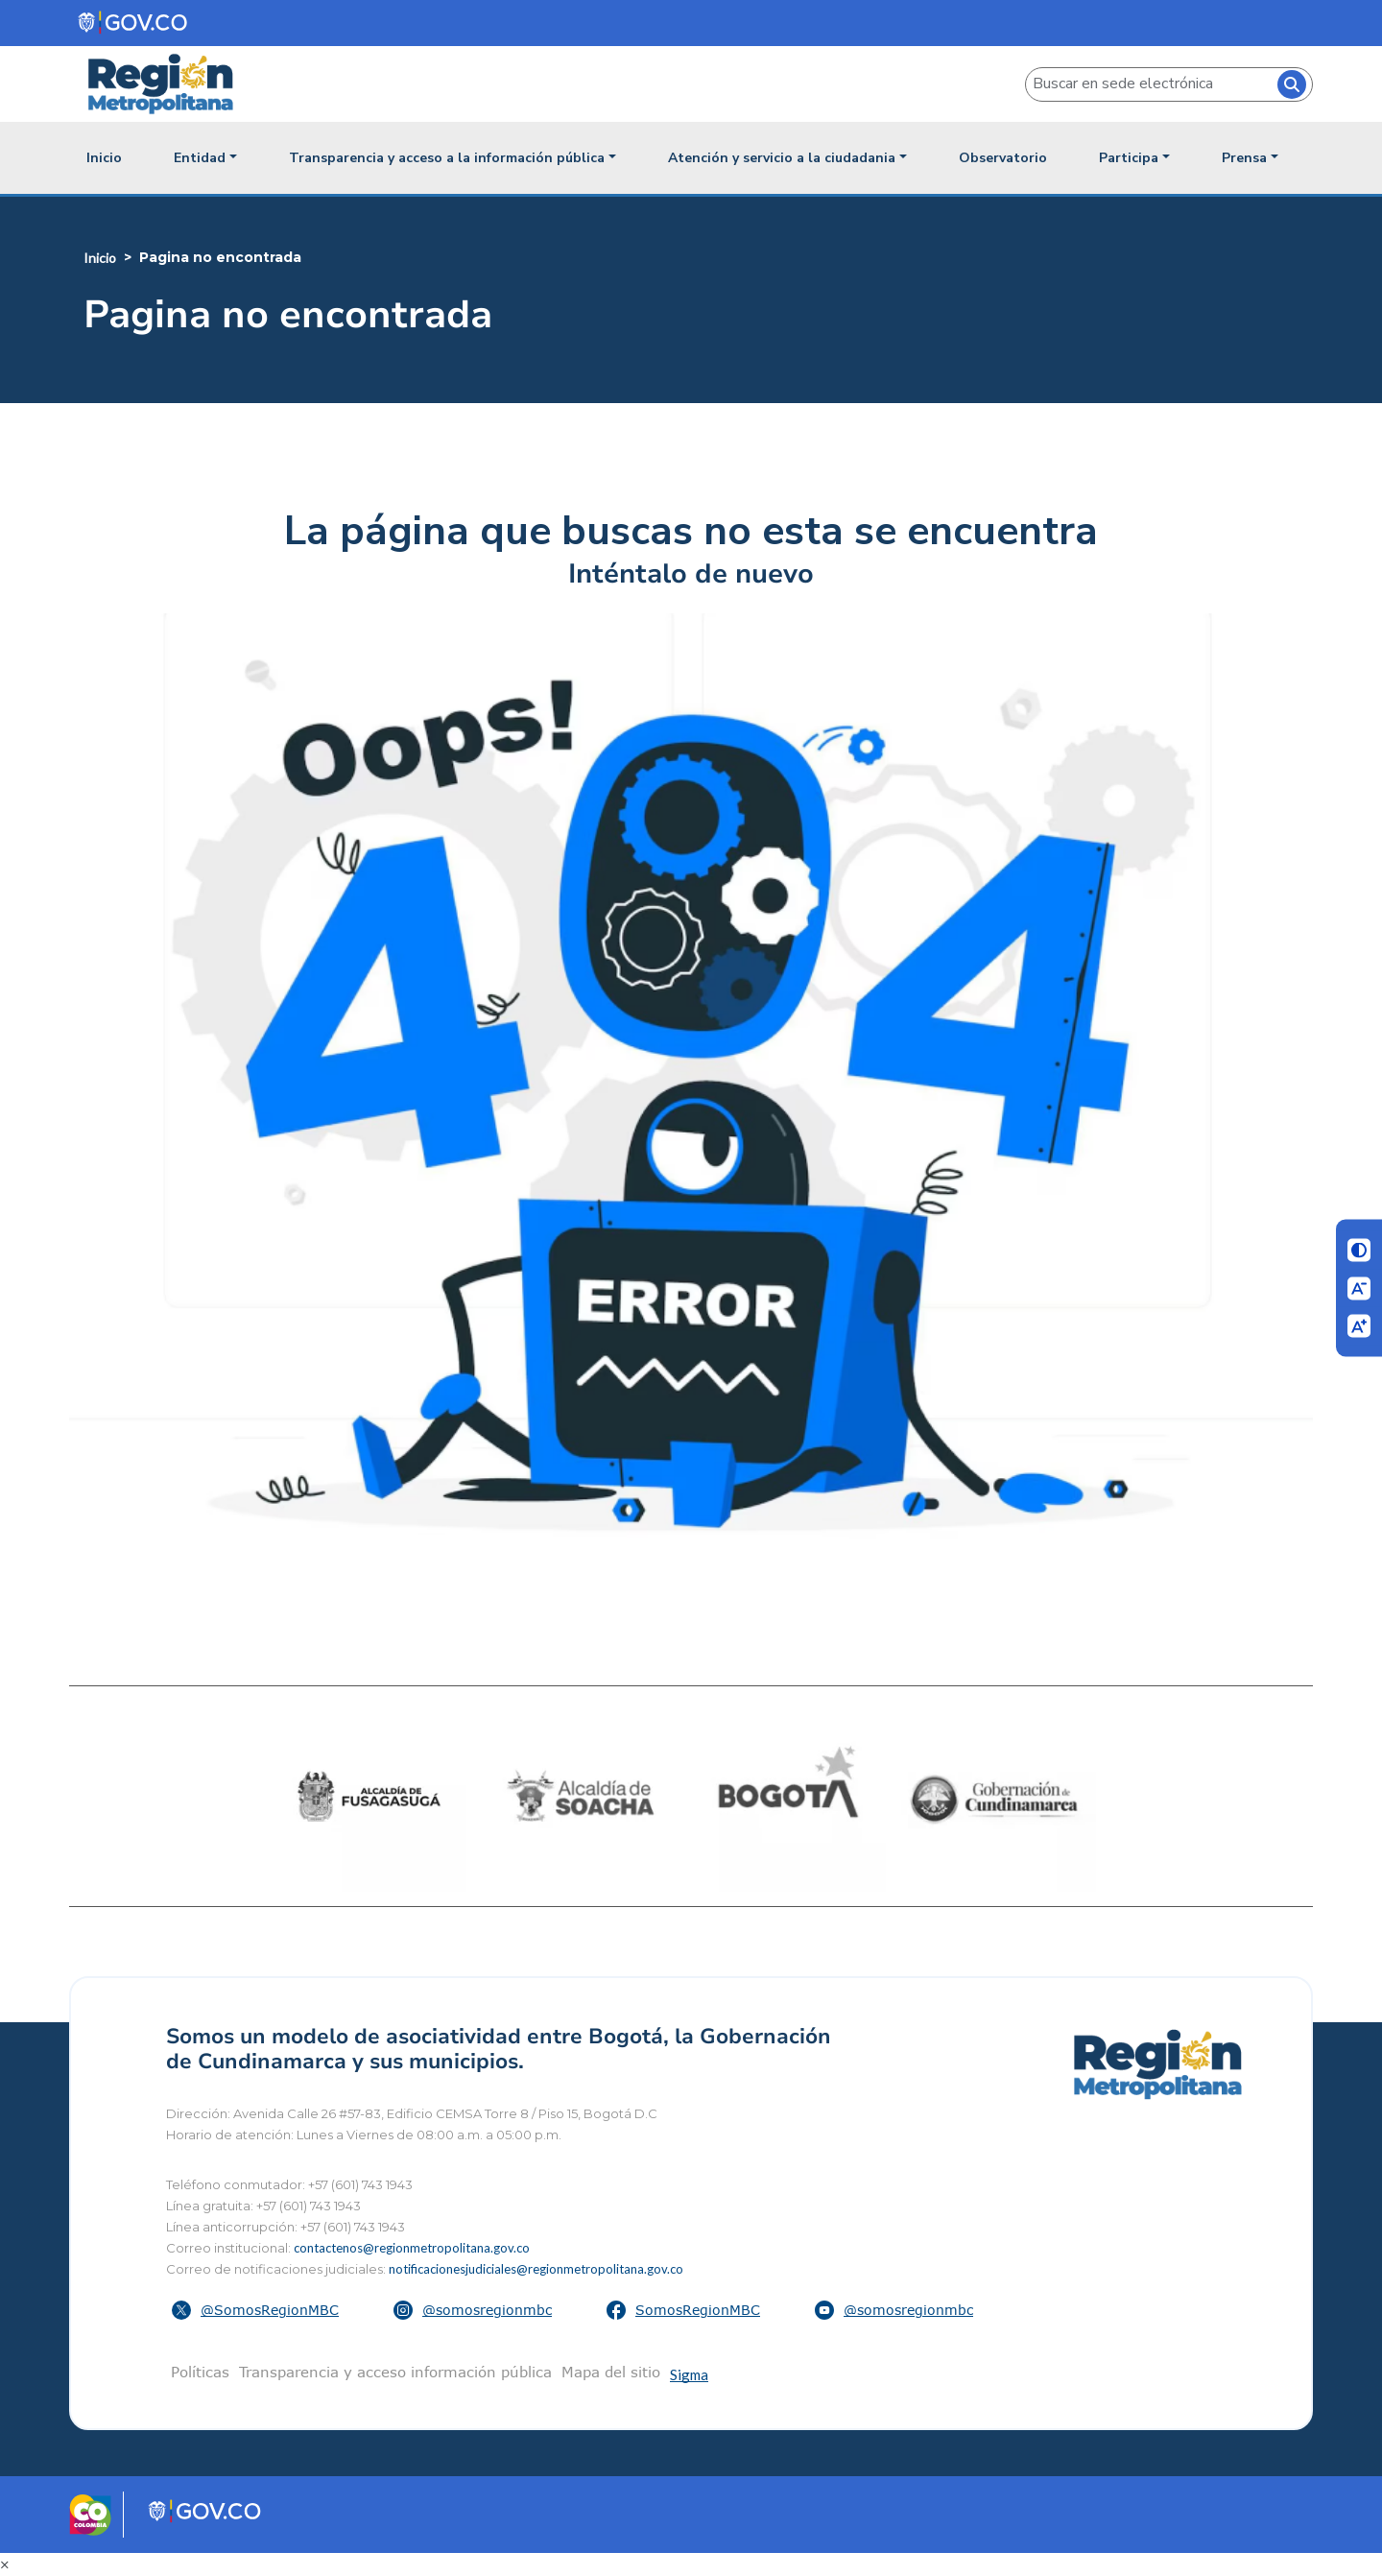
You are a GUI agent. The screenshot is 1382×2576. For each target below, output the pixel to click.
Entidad (200, 158)
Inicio (104, 158)
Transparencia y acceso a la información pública (447, 158)
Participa (1128, 158)
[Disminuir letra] (1359, 1288)
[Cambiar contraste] (1359, 1250)
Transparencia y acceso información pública (395, 2371)
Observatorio (1003, 158)
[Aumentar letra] (1359, 1326)
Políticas (200, 2371)
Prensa (1244, 158)
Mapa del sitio (610, 2371)
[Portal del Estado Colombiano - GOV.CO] (134, 22)
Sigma (689, 2374)
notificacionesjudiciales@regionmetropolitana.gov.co (536, 2269)
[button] (257, 2310)
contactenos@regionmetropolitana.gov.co (412, 2247)
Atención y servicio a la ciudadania (781, 158)
